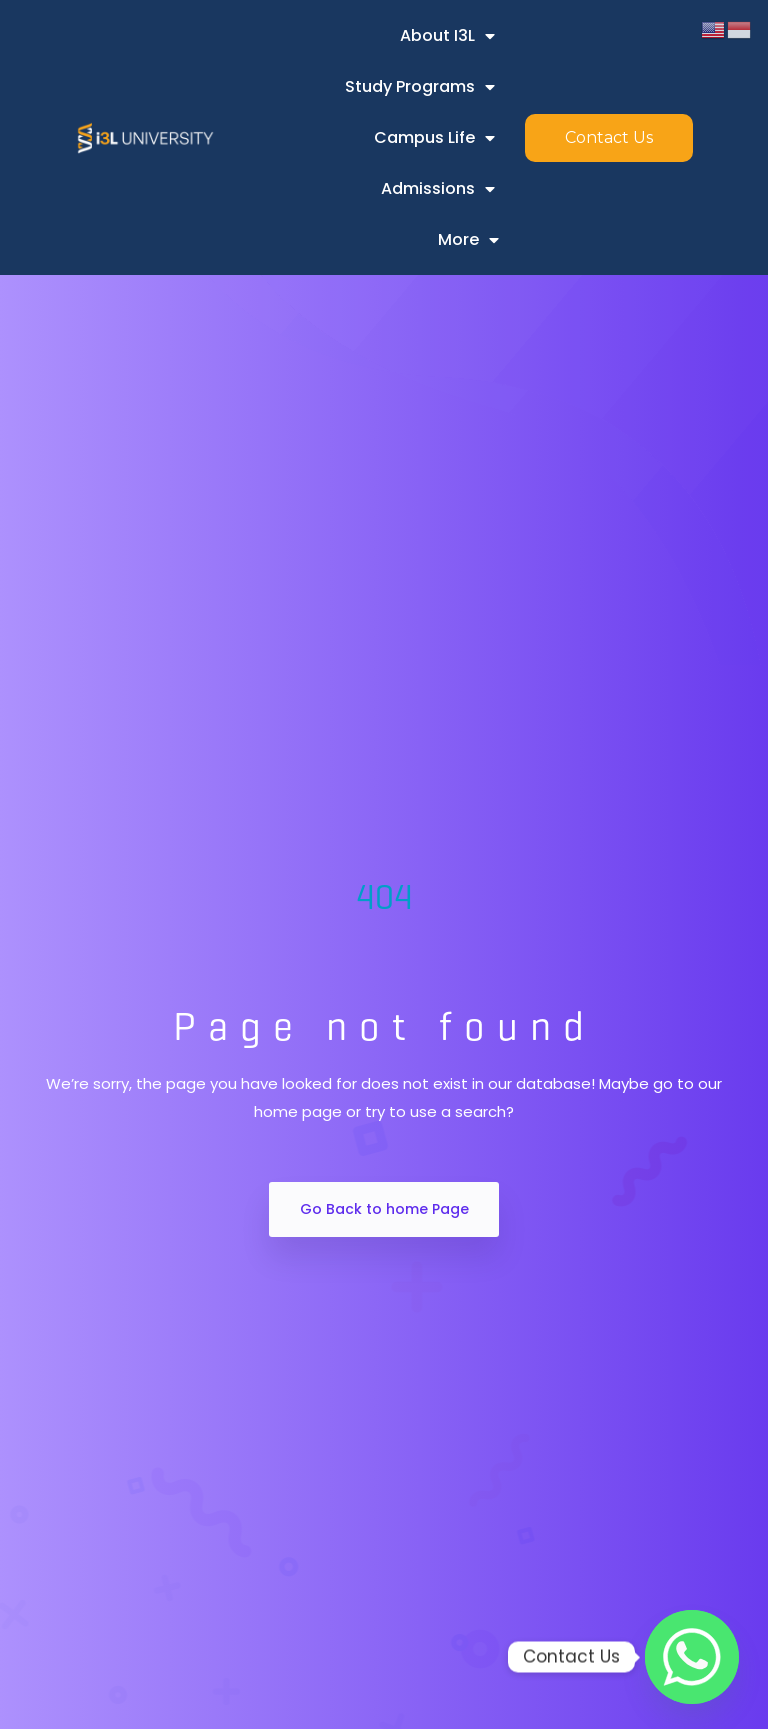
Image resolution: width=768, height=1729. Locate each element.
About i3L (447, 36)
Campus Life (434, 138)
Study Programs (420, 87)
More (468, 240)
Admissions (438, 189)
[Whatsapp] (692, 1657)
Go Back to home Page (384, 1209)
